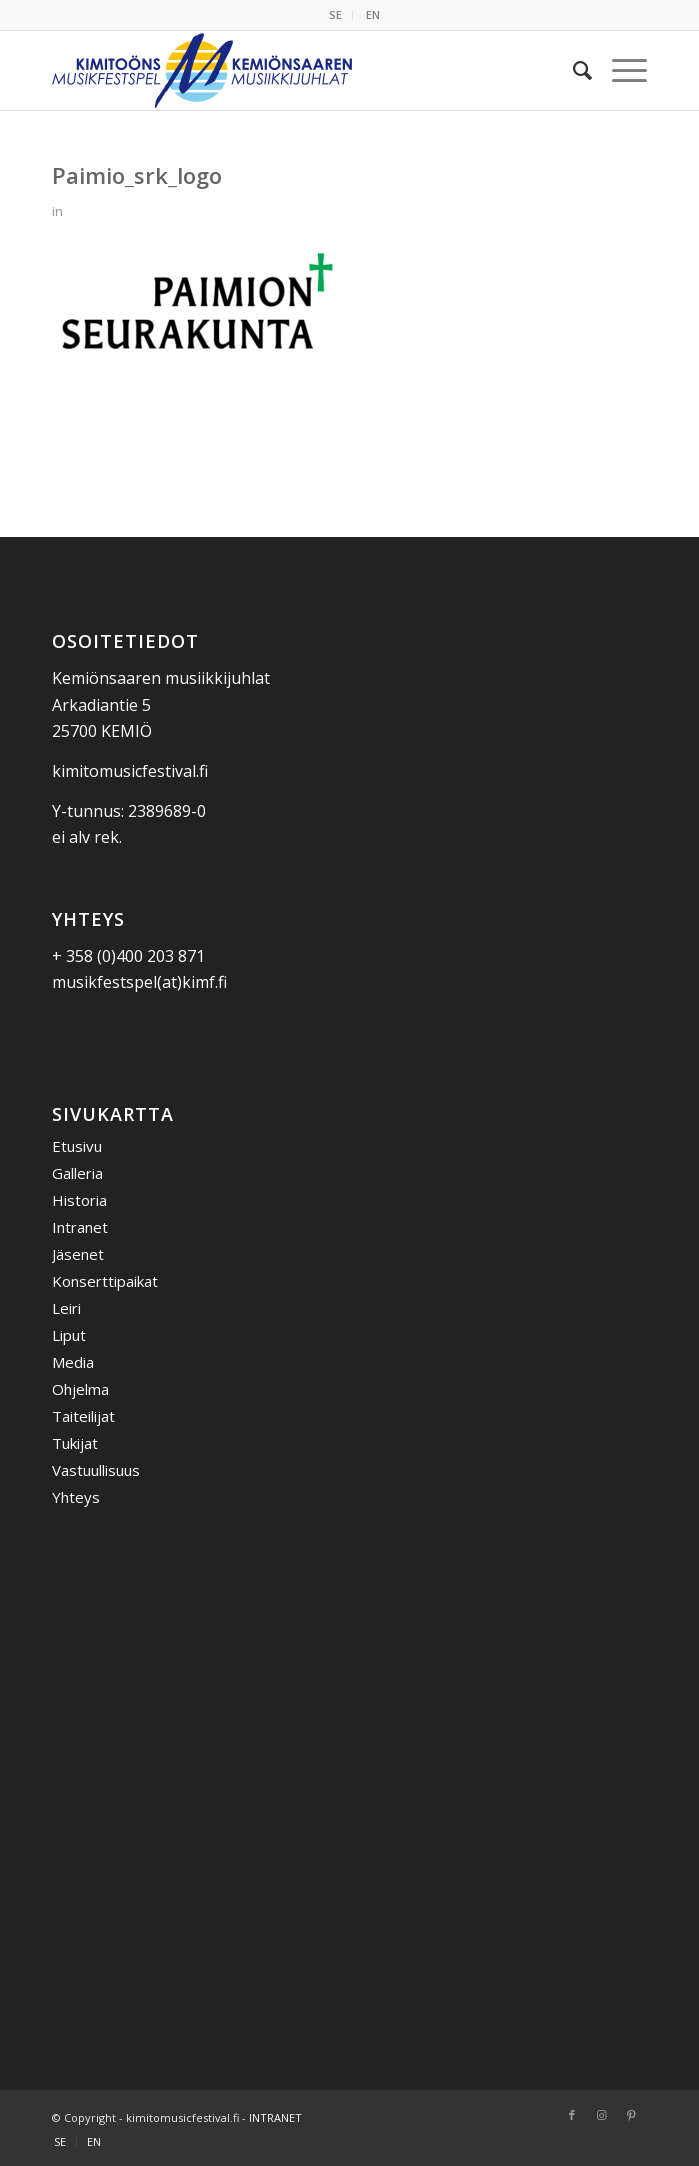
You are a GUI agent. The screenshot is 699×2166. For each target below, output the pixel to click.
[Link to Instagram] (602, 2115)
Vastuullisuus (96, 1470)
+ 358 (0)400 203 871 (128, 956)
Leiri (66, 1308)
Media (73, 1362)
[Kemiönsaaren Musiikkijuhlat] (289, 70)
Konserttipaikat (105, 1281)
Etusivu (77, 1146)
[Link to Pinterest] (632, 2115)
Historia (79, 1200)
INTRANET (275, 2117)
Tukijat (75, 1443)
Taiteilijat (83, 1416)
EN (373, 14)
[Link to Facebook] (572, 2115)
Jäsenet (78, 1254)
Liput (69, 1335)
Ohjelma (80, 1389)
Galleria (77, 1173)
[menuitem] (336, 15)
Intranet (80, 1227)
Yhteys (76, 1497)
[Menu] (619, 70)
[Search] (572, 70)
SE (335, 14)
